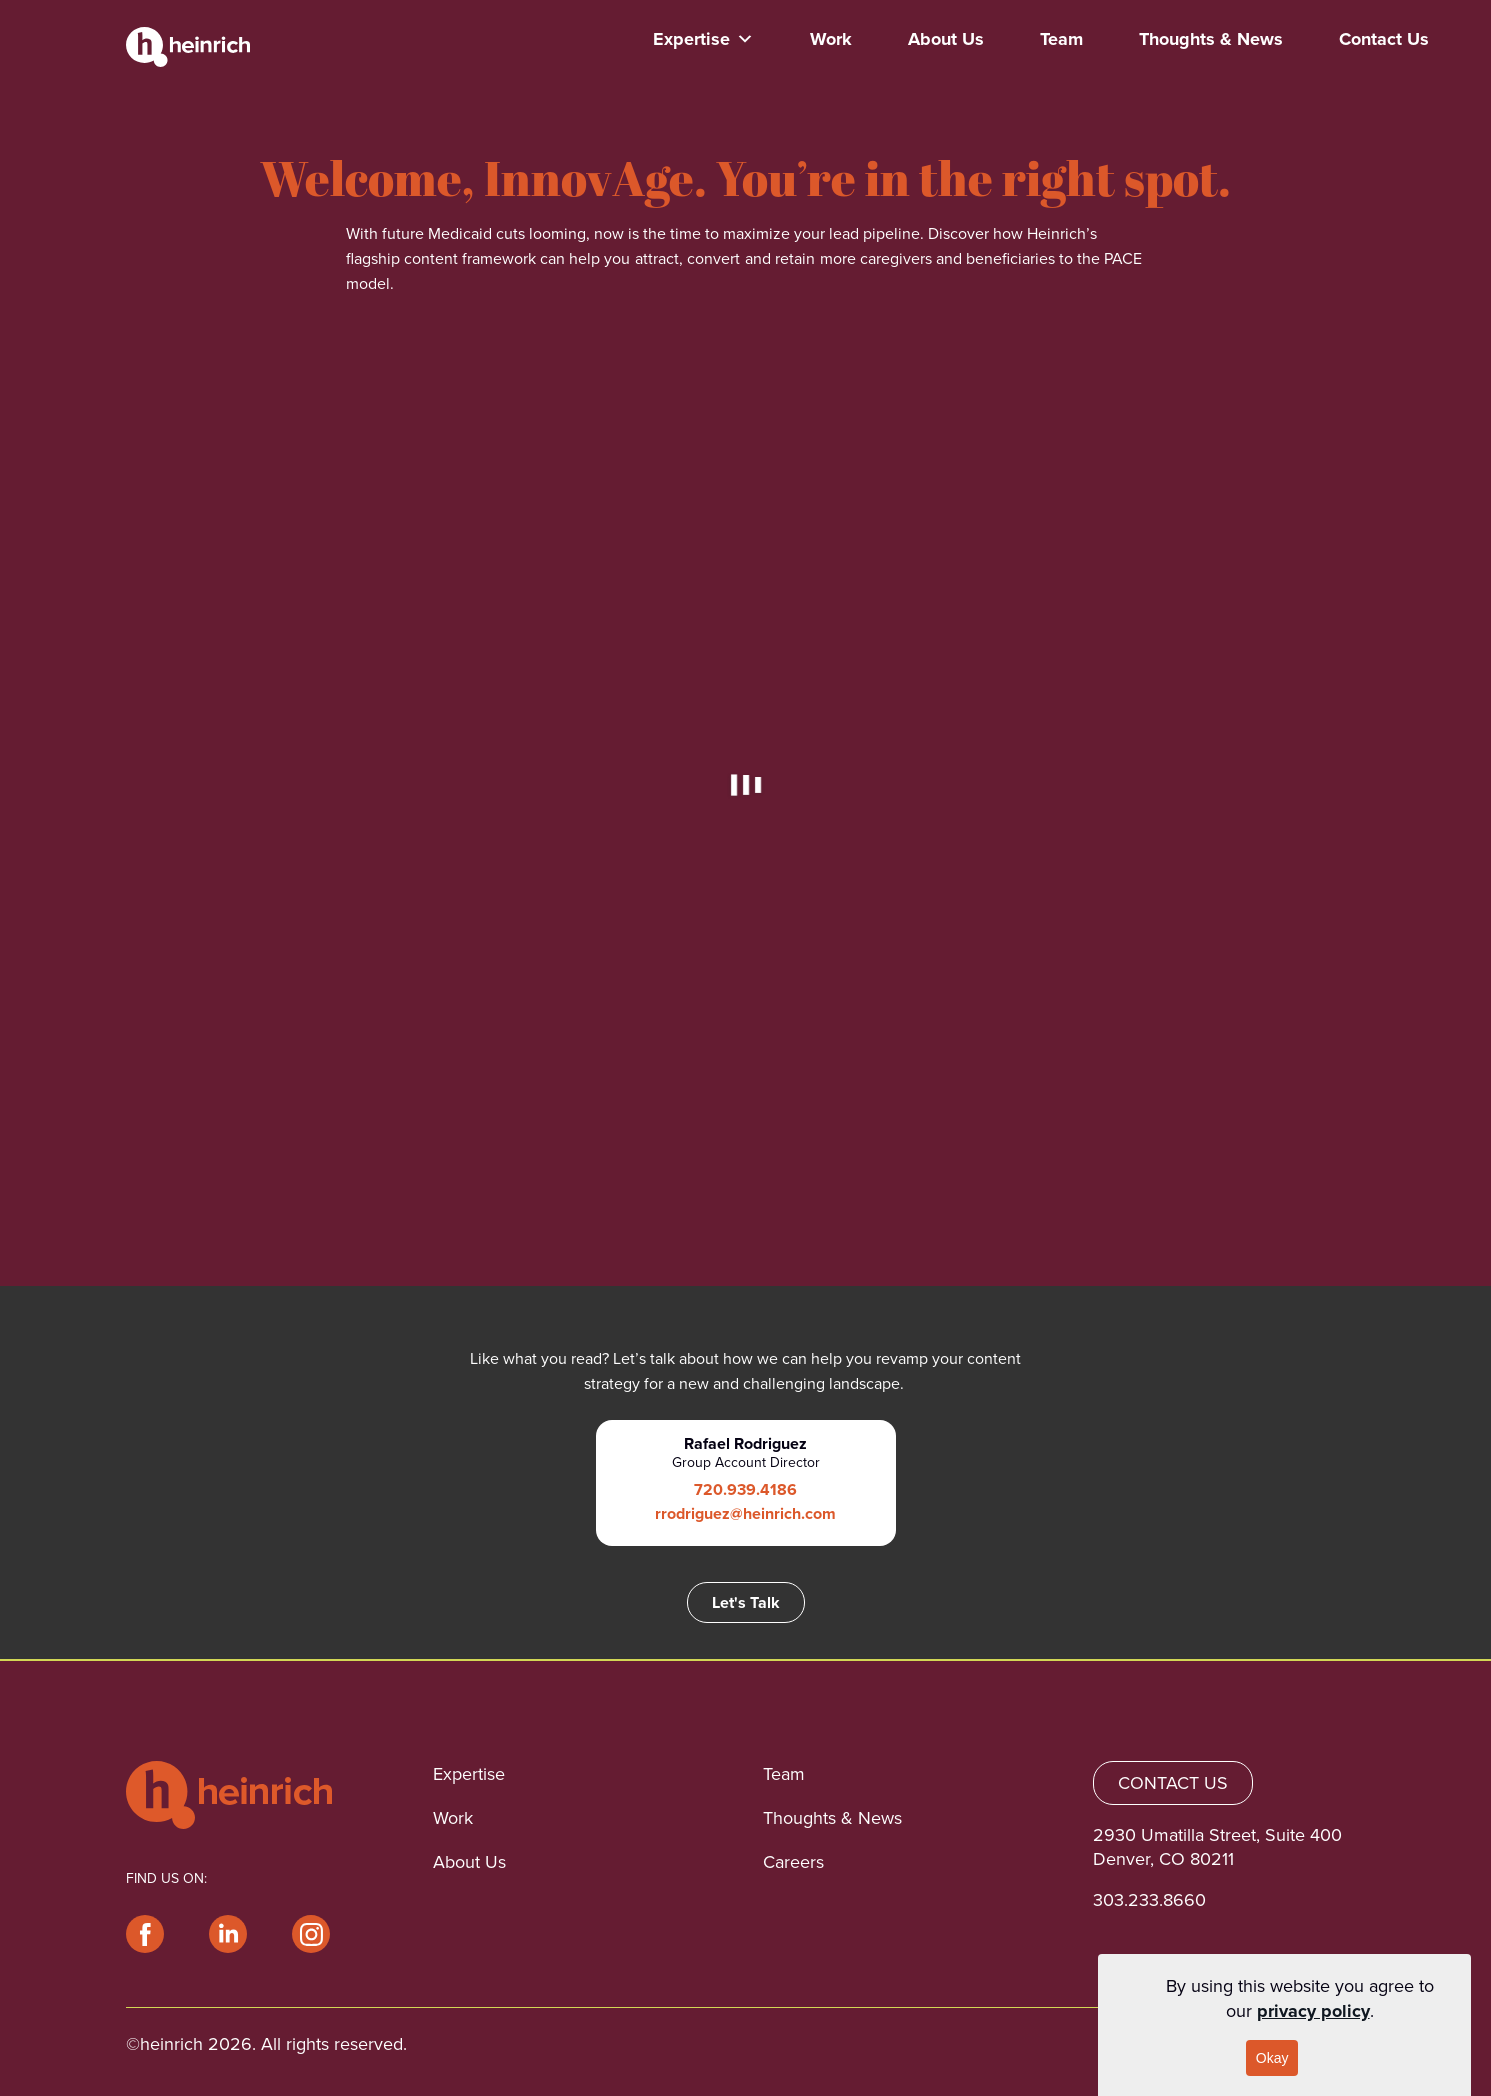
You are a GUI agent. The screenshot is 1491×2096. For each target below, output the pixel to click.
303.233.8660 (1149, 1900)
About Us (946, 39)
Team (1061, 39)
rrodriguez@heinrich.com (745, 1514)
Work (831, 39)
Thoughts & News (1211, 39)
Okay (1272, 2058)
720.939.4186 (745, 1490)
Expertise (703, 39)
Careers (793, 1862)
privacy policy (1313, 2011)
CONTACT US (1173, 1783)
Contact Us (1384, 39)
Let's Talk (746, 1602)
